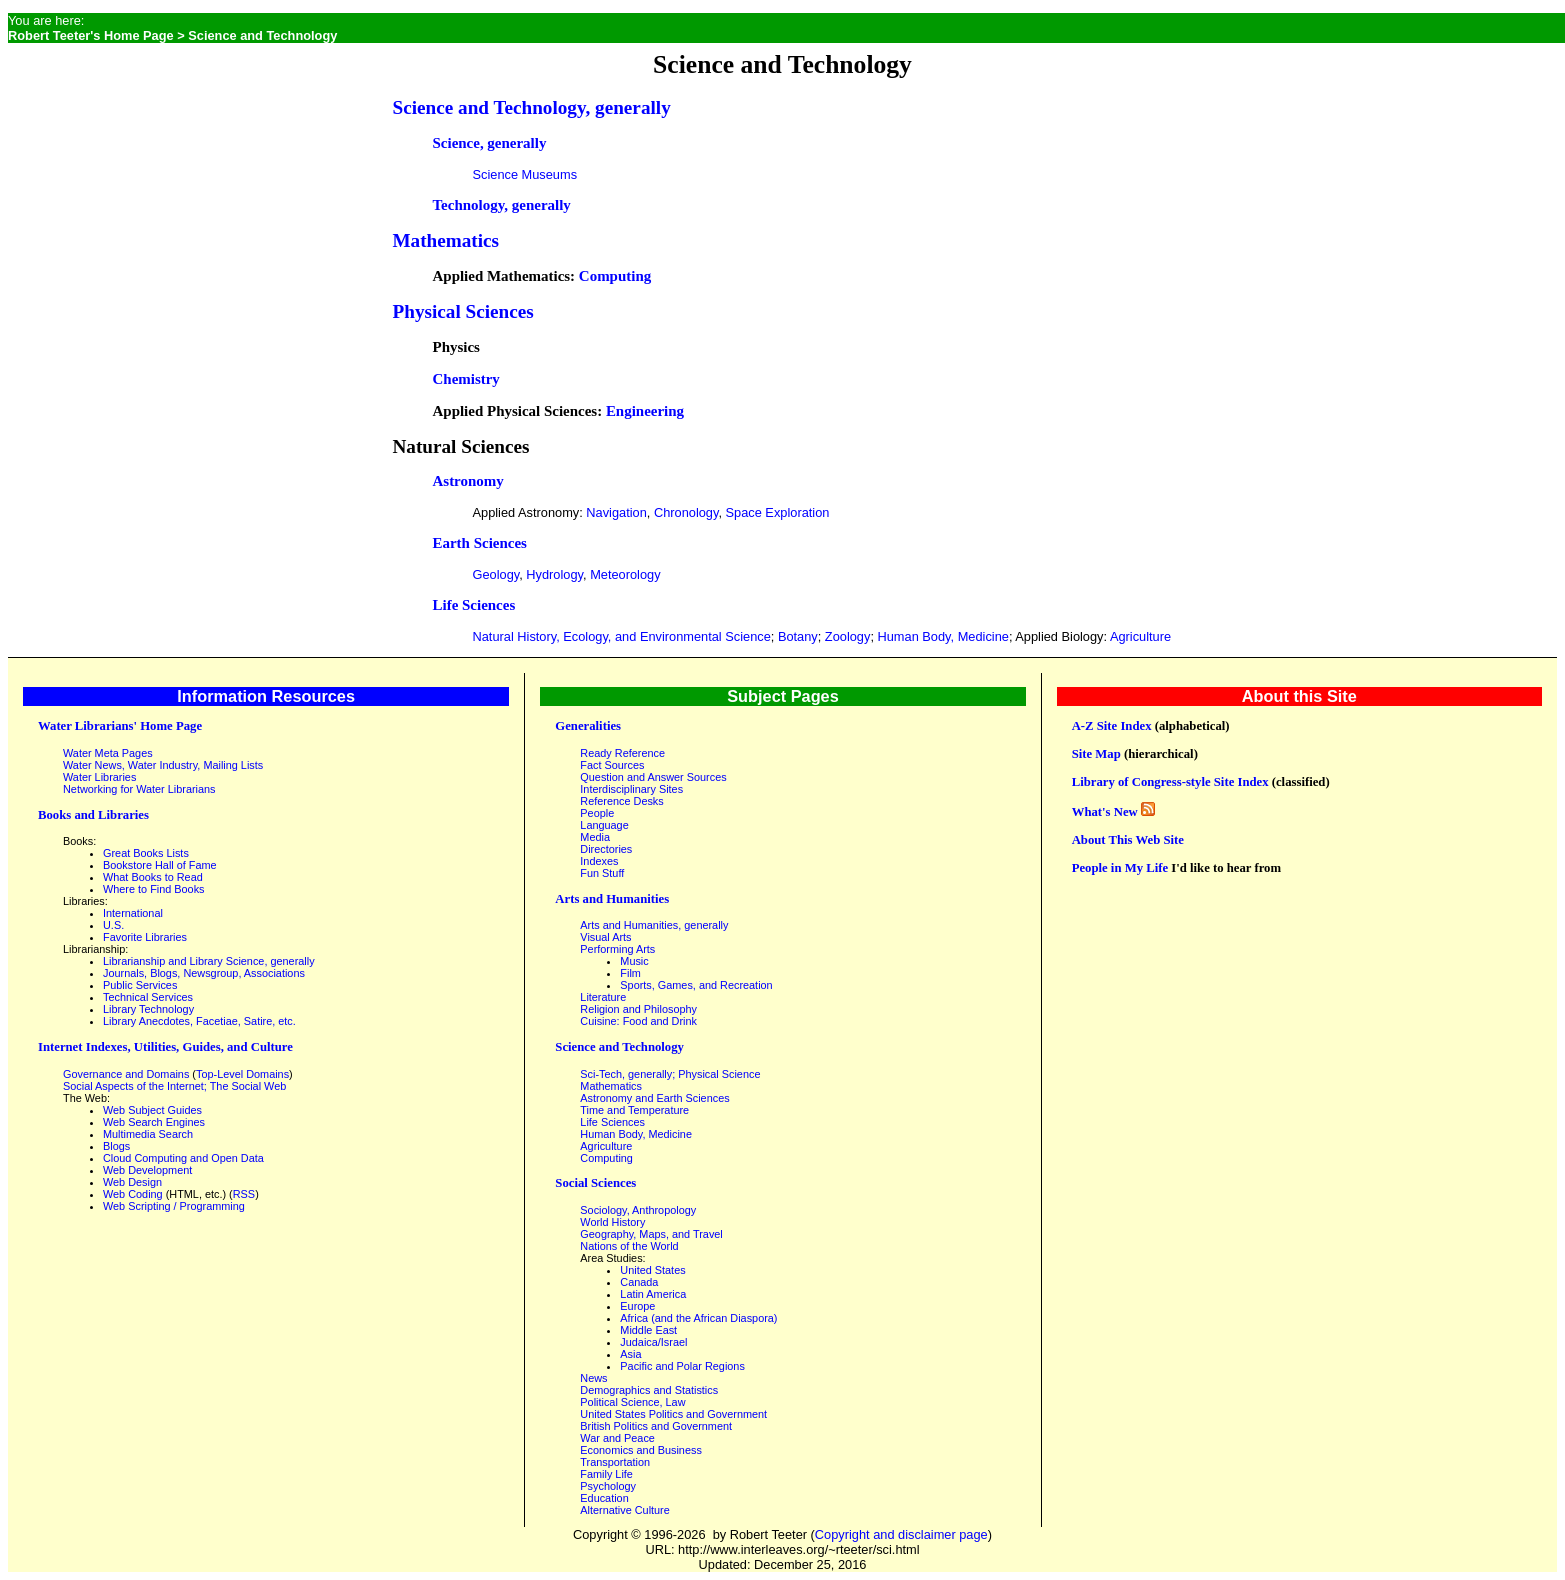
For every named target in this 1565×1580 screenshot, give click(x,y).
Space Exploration (778, 512)
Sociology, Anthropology (638, 1210)
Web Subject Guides (152, 1110)
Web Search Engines (154, 1122)
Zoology (848, 636)
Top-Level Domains (242, 1074)
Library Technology (148, 1009)
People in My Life (1120, 868)
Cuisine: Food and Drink (638, 1021)
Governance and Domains (126, 1074)
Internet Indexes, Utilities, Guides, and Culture (165, 1047)
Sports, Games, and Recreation (696, 985)
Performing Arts (617, 949)
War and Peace (617, 1438)
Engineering (645, 411)
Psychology (608, 1486)
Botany (798, 636)
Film (630, 973)
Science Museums (525, 174)
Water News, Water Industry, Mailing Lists (163, 765)
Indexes (599, 861)
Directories (606, 849)
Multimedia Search (148, 1134)
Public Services (140, 985)
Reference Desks (621, 801)
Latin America (653, 1294)
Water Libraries (99, 777)
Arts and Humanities (612, 899)
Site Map (1096, 754)
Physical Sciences (463, 311)
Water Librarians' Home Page (120, 726)
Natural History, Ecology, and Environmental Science (622, 636)
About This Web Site (1128, 840)
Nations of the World (629, 1246)
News (593, 1378)
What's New (1105, 812)
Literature (603, 997)
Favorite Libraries (145, 937)
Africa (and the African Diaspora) (698, 1318)
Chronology (686, 512)
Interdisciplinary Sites (631, 789)
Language (604, 825)
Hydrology (554, 574)
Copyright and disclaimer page (901, 1534)
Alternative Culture (624, 1510)
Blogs (116, 1146)
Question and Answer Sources (653, 777)
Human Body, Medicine (943, 636)
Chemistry (466, 379)
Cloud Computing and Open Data (183, 1158)
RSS (244, 1194)
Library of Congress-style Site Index (1170, 782)
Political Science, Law (632, 1402)
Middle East (648, 1330)
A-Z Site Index (1112, 726)
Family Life (606, 1474)
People (597, 813)
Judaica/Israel (653, 1342)
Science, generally (490, 143)
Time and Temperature (634, 1110)
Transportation (615, 1462)
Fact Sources (612, 765)
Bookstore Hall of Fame (160, 865)
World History (612, 1222)
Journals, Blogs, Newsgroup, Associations (204, 973)
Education (604, 1498)
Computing (615, 276)
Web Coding (133, 1194)
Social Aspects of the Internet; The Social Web (174, 1086)
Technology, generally (502, 205)
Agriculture (1140, 636)
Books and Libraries (93, 815)
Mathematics (446, 240)
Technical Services (148, 997)
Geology (496, 574)
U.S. (113, 925)
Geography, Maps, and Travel (651, 1234)
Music (634, 961)
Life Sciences (474, 605)
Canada (639, 1282)
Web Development (147, 1170)
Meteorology (625, 574)
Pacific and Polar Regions (682, 1366)
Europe (637, 1306)
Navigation (616, 512)
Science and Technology (619, 1047)
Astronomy (468, 481)
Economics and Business (641, 1450)
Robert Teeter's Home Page (91, 35)
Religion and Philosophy (638, 1009)
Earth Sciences (480, 543)
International (133, 913)
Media (595, 837)
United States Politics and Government (673, 1414)
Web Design (132, 1182)
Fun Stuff (602, 873)
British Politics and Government (656, 1426)
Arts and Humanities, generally (654, 925)
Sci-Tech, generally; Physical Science (670, 1074)
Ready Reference (622, 753)
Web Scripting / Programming (174, 1206)
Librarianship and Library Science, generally (209, 961)
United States (652, 1270)
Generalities (588, 726)
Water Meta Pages (108, 753)
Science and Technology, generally (532, 107)
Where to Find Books (154, 889)
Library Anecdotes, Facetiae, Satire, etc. (199, 1021)
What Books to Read (153, 877)
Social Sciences (595, 1183)
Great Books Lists (146, 853)
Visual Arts (605, 937)
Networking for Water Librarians (139, 789)
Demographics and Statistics (649, 1390)
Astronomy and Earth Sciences (654, 1098)
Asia (630, 1354)
